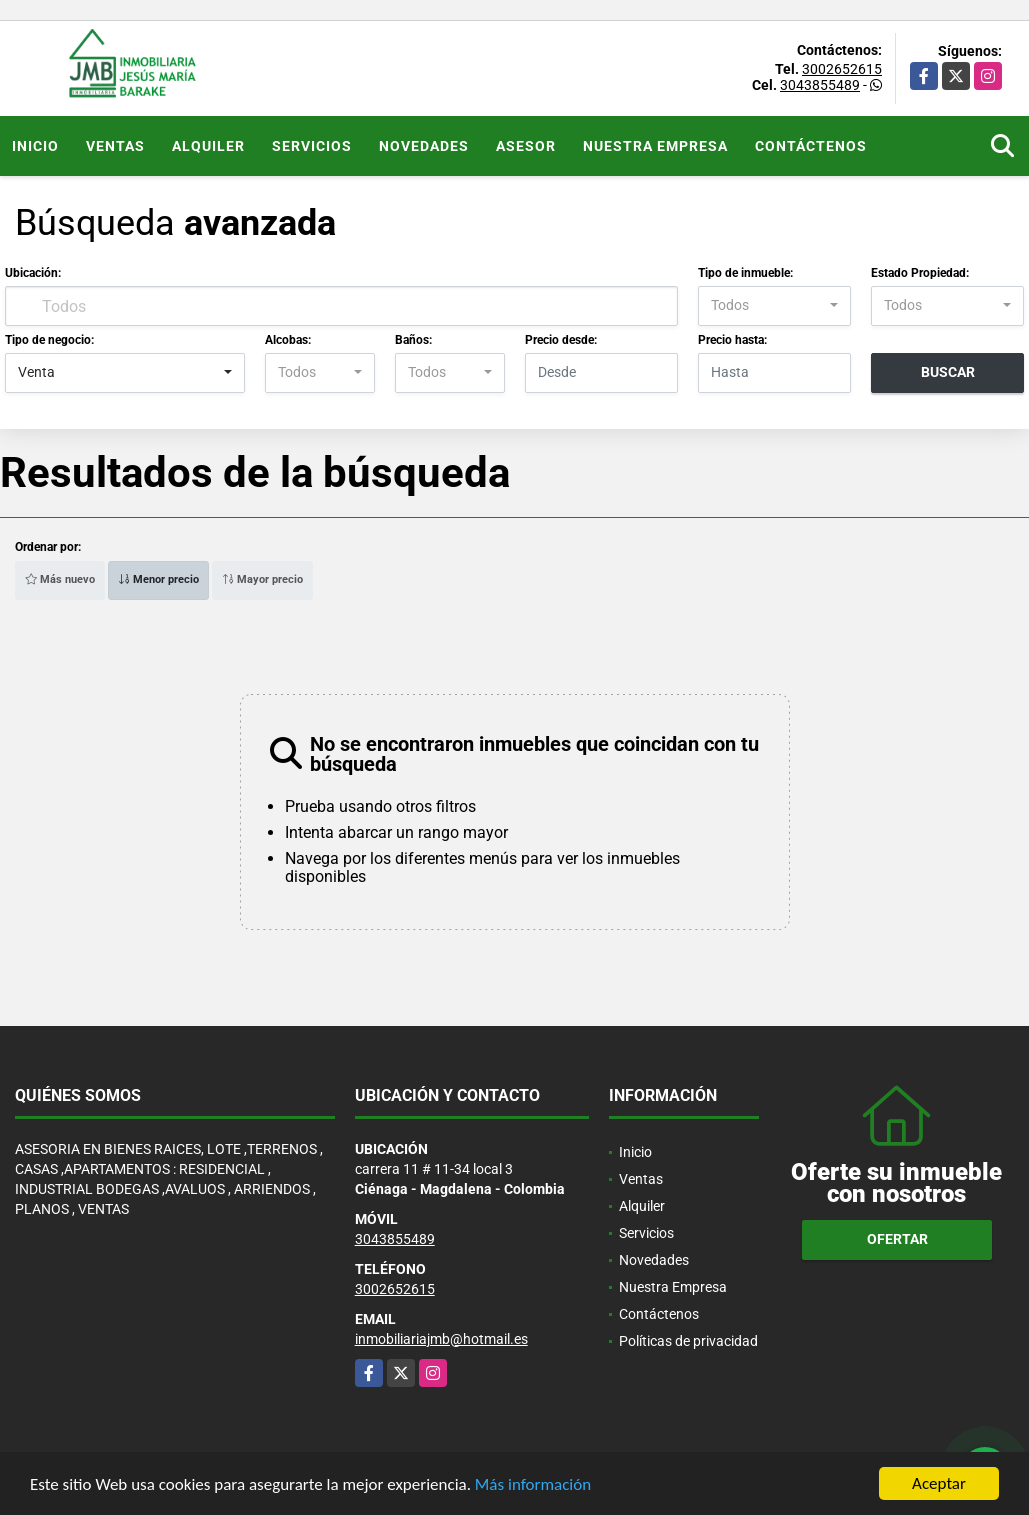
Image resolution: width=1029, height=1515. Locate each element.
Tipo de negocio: (49, 340)
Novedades (424, 146)
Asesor (526, 146)
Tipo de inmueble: (745, 273)
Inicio (35, 146)
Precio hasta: (732, 340)
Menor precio (158, 579)
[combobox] (774, 306)
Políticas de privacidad (688, 1341)
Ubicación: (33, 273)
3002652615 (842, 69)
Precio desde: (561, 340)
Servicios (312, 146)
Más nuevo (60, 579)
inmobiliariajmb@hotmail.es (441, 1339)
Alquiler (208, 146)
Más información (533, 1484)
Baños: (413, 340)
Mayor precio (262, 579)
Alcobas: (288, 340)
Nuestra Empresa (655, 146)
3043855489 (820, 85)
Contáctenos (811, 146)
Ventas (115, 146)
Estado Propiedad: (920, 273)
